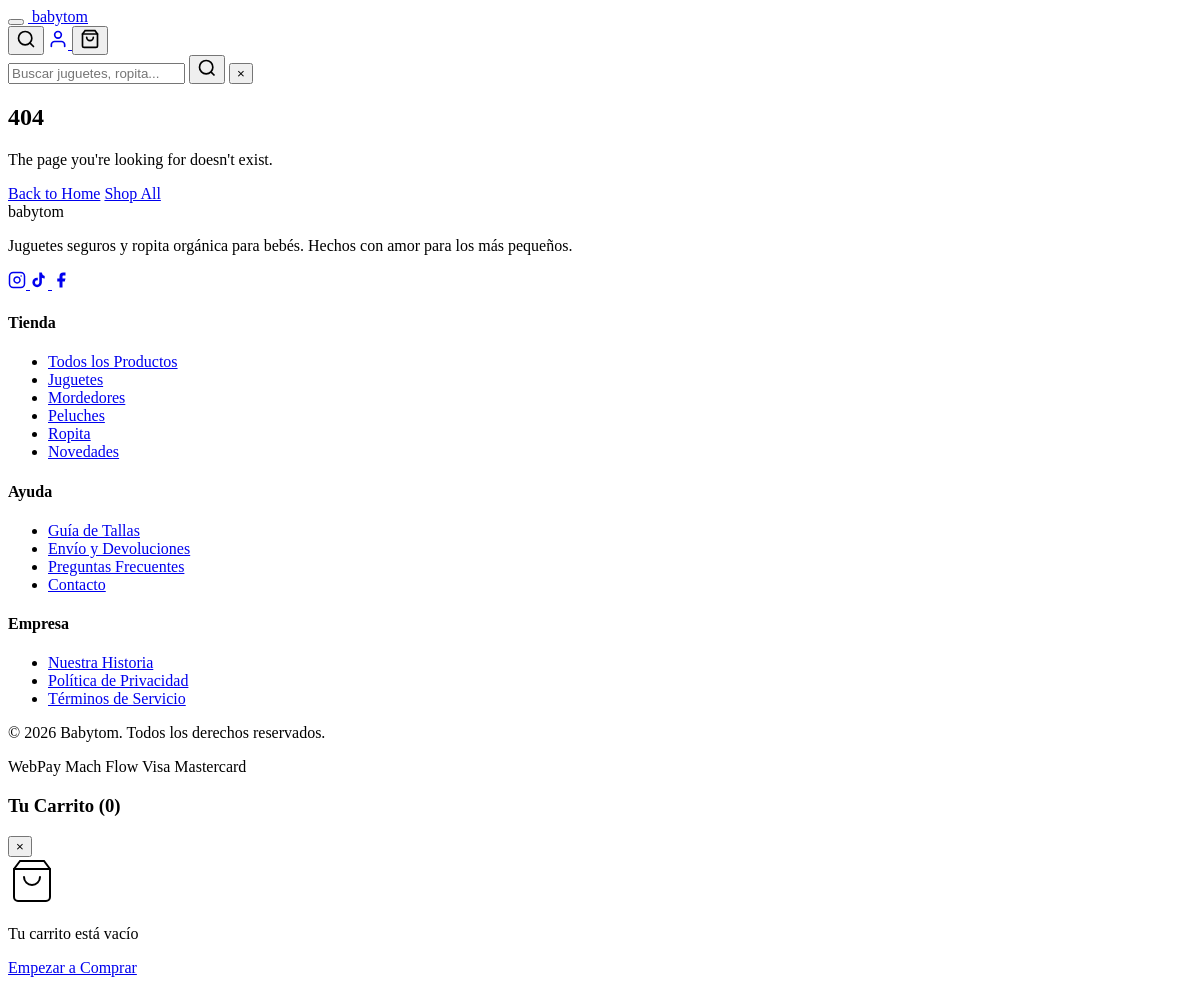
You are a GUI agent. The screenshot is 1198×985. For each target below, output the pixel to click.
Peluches (76, 415)
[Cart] (90, 40)
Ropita (69, 433)
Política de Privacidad (118, 680)
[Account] (60, 43)
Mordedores (86, 397)
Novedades (83, 451)
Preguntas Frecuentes (116, 566)
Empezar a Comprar (72, 967)
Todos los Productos (113, 361)
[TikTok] (41, 283)
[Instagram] (19, 283)
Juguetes (75, 379)
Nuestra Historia (100, 662)
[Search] (26, 40)
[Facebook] (61, 283)
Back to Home (54, 193)
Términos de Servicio (117, 698)
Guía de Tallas (94, 530)
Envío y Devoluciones (119, 548)
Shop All (132, 193)
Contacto (77, 584)
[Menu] (16, 22)
